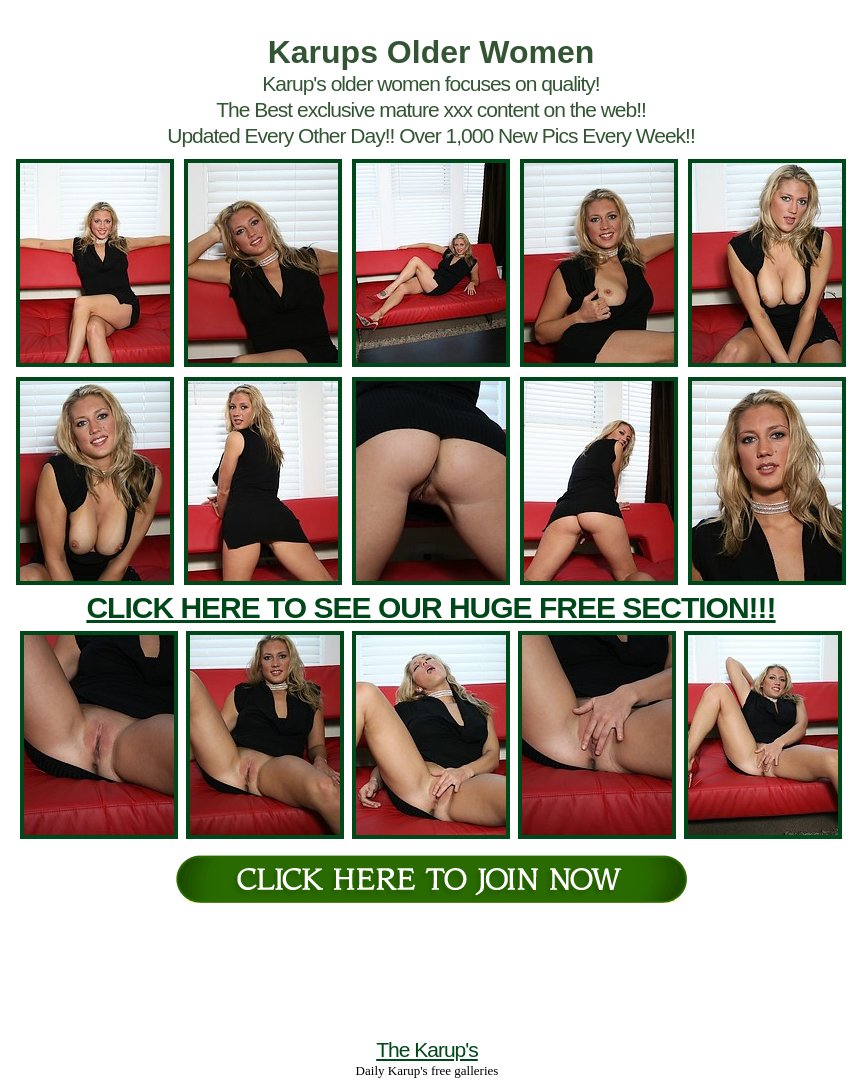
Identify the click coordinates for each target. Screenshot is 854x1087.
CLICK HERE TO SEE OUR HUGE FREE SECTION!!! (430, 607)
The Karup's (427, 1049)
